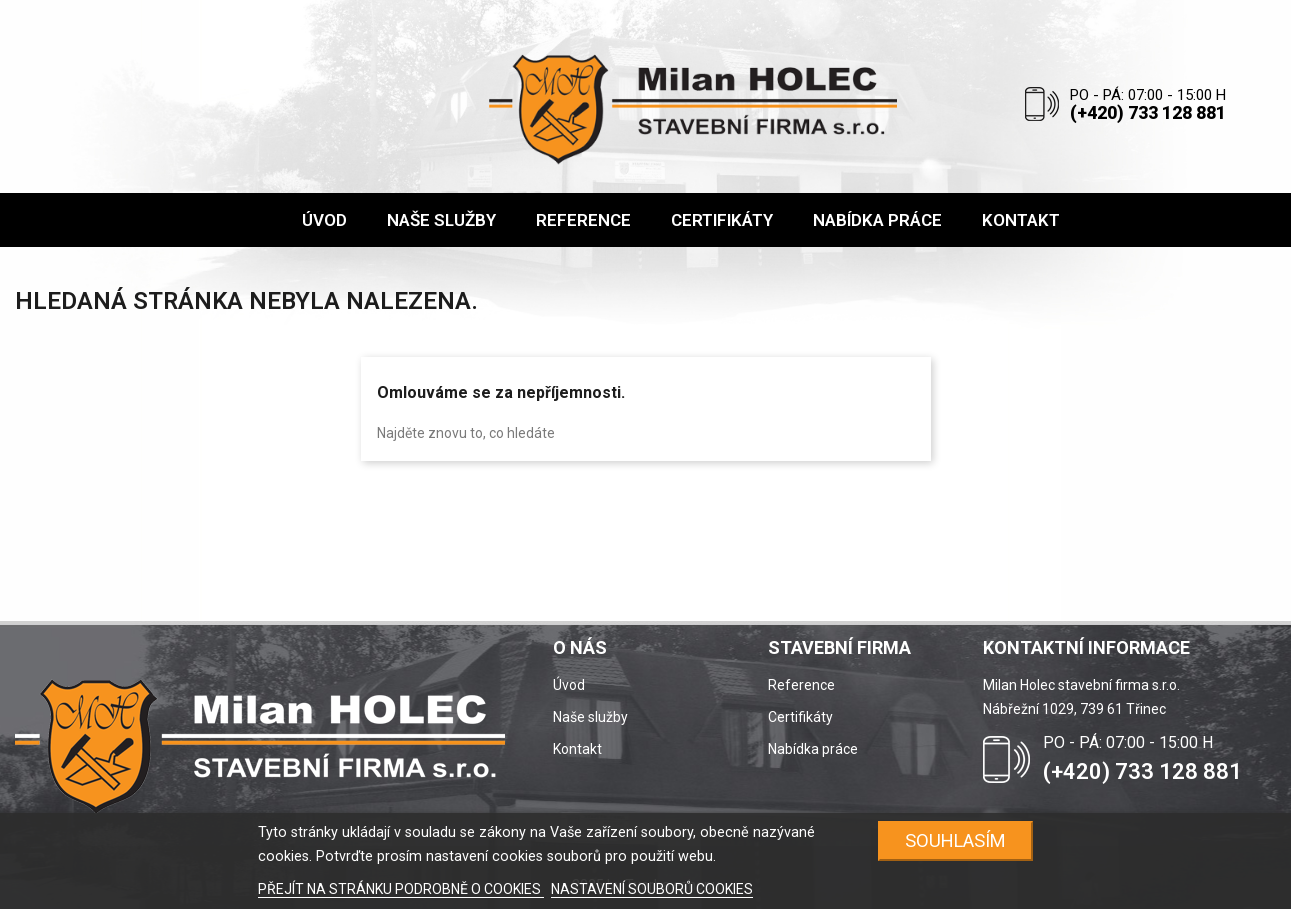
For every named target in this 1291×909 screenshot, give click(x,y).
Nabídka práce (813, 749)
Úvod (569, 685)
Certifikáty (800, 717)
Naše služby (590, 717)
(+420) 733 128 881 (1148, 112)
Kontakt (577, 749)
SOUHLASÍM (955, 840)
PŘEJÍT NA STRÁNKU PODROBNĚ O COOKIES (401, 889)
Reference (801, 685)
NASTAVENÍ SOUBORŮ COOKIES (652, 889)
